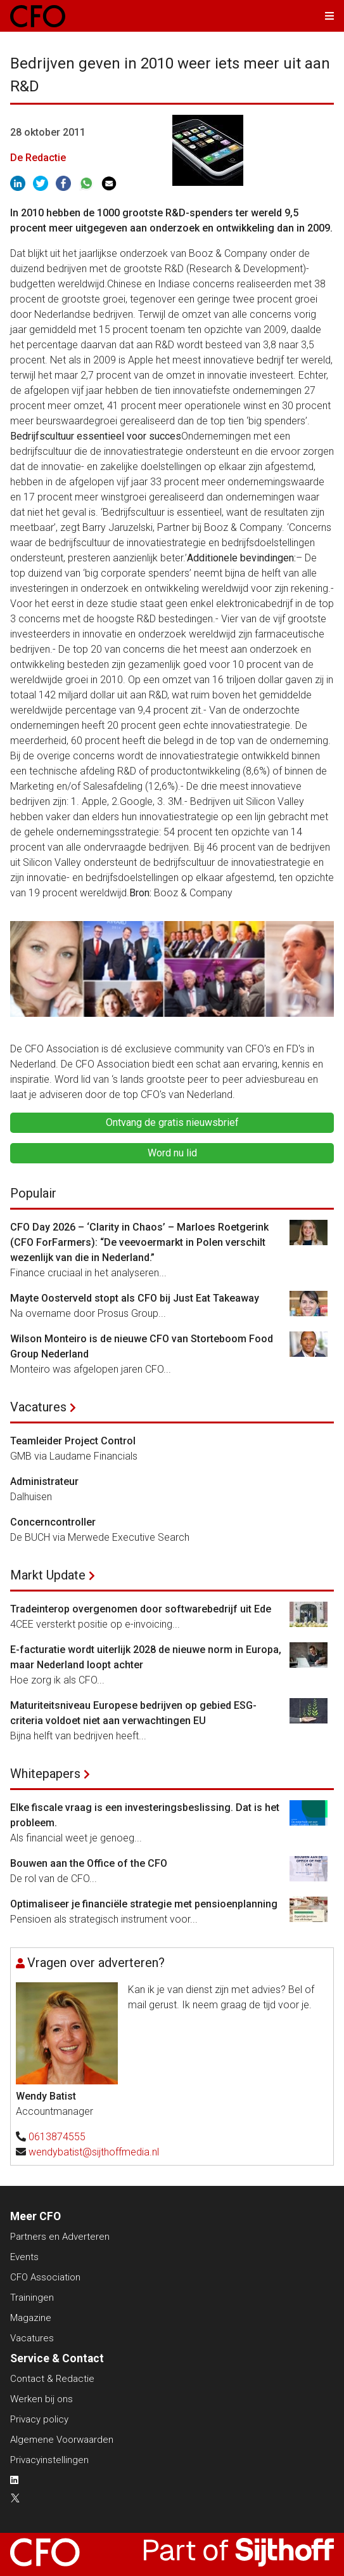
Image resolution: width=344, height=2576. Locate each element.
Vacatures (38, 1407)
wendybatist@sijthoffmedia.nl (94, 2152)
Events (24, 2257)
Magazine (30, 2318)
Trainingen (32, 2297)
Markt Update (48, 1575)
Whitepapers (45, 1773)
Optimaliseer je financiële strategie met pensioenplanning (143, 1904)
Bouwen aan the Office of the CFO (88, 1863)
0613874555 (57, 2137)
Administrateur (44, 1481)
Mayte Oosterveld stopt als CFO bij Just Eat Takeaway (134, 1298)
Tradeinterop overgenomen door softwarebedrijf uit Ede (140, 1609)
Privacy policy (39, 2419)
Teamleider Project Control (73, 1441)
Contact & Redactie (52, 2378)
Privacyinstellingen (49, 2460)
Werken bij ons (41, 2399)
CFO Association (45, 2277)
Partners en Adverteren (60, 2236)
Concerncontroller (53, 1522)
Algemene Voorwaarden (61, 2439)
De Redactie (38, 158)
